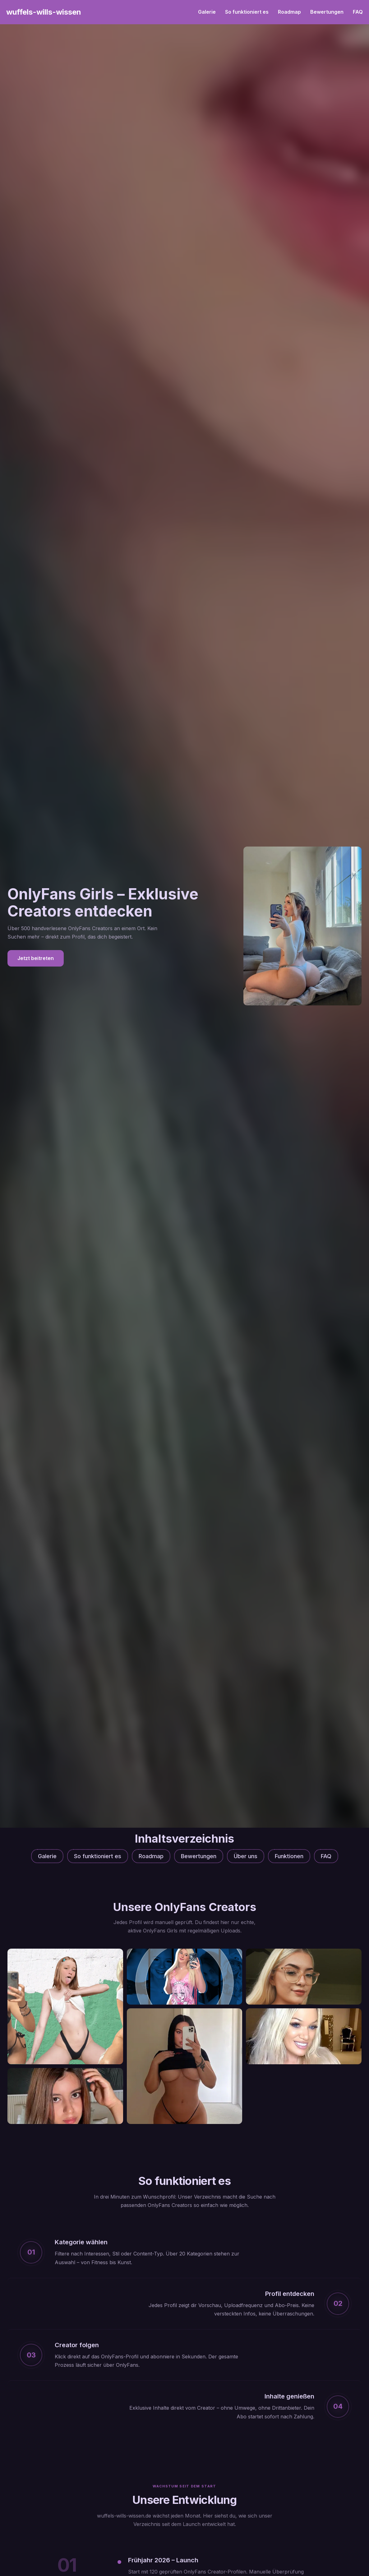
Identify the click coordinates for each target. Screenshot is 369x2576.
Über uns (245, 1856)
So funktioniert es (247, 12)
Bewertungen (327, 12)
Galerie (207, 12)
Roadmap (289, 12)
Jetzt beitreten (35, 958)
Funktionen (289, 1856)
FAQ (358, 12)
